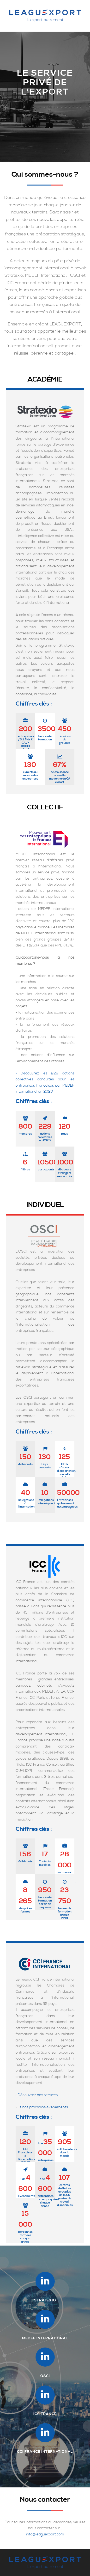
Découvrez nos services (38, 2095)
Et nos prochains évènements (43, 2107)
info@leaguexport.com (45, 2534)
